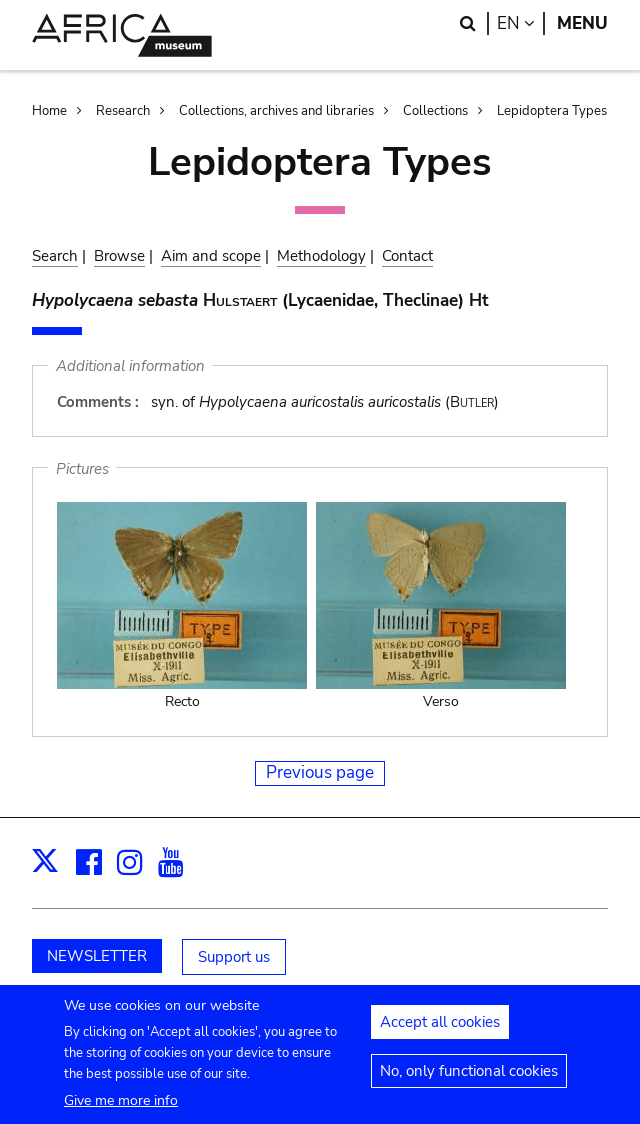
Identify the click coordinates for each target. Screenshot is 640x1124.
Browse (119, 256)
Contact (407, 256)
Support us (234, 957)
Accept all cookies (440, 1033)
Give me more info (121, 1111)
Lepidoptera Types (552, 111)
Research (123, 111)
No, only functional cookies (469, 1082)
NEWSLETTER (97, 956)
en (521, 23)
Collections (435, 111)
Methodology (321, 256)
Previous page (320, 772)
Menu (582, 23)
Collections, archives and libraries (276, 111)
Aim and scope (211, 256)
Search (55, 256)
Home (49, 111)
